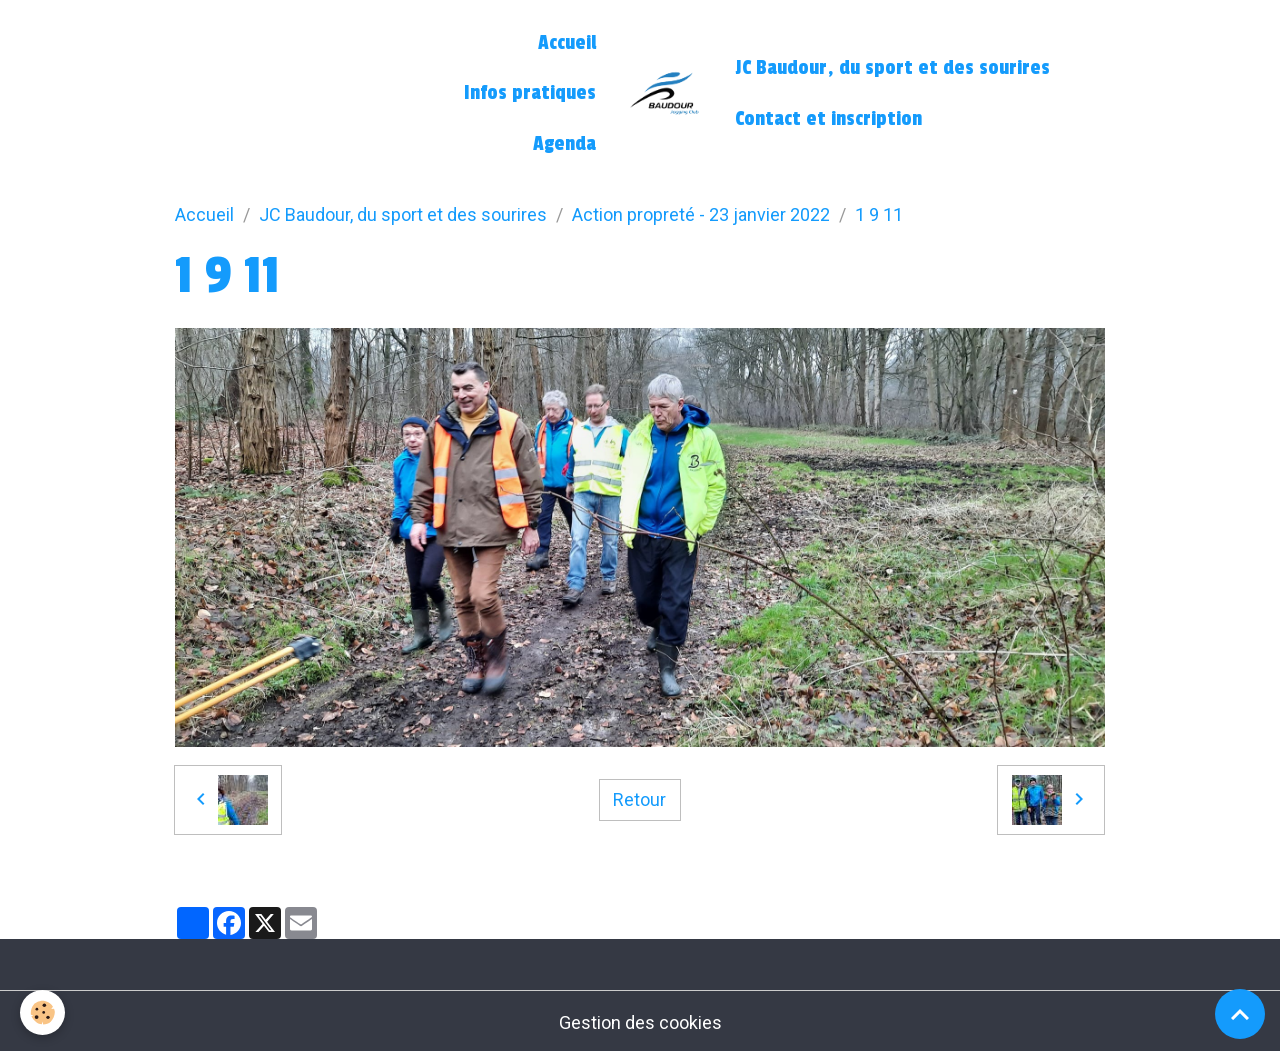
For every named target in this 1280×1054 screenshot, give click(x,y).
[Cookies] (42, 1012)
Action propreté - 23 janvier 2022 (701, 214)
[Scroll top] (1240, 1014)
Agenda (564, 144)
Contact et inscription (828, 119)
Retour (639, 799)
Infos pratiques (530, 93)
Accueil (567, 43)
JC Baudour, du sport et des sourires (892, 68)
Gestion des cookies (640, 1022)
